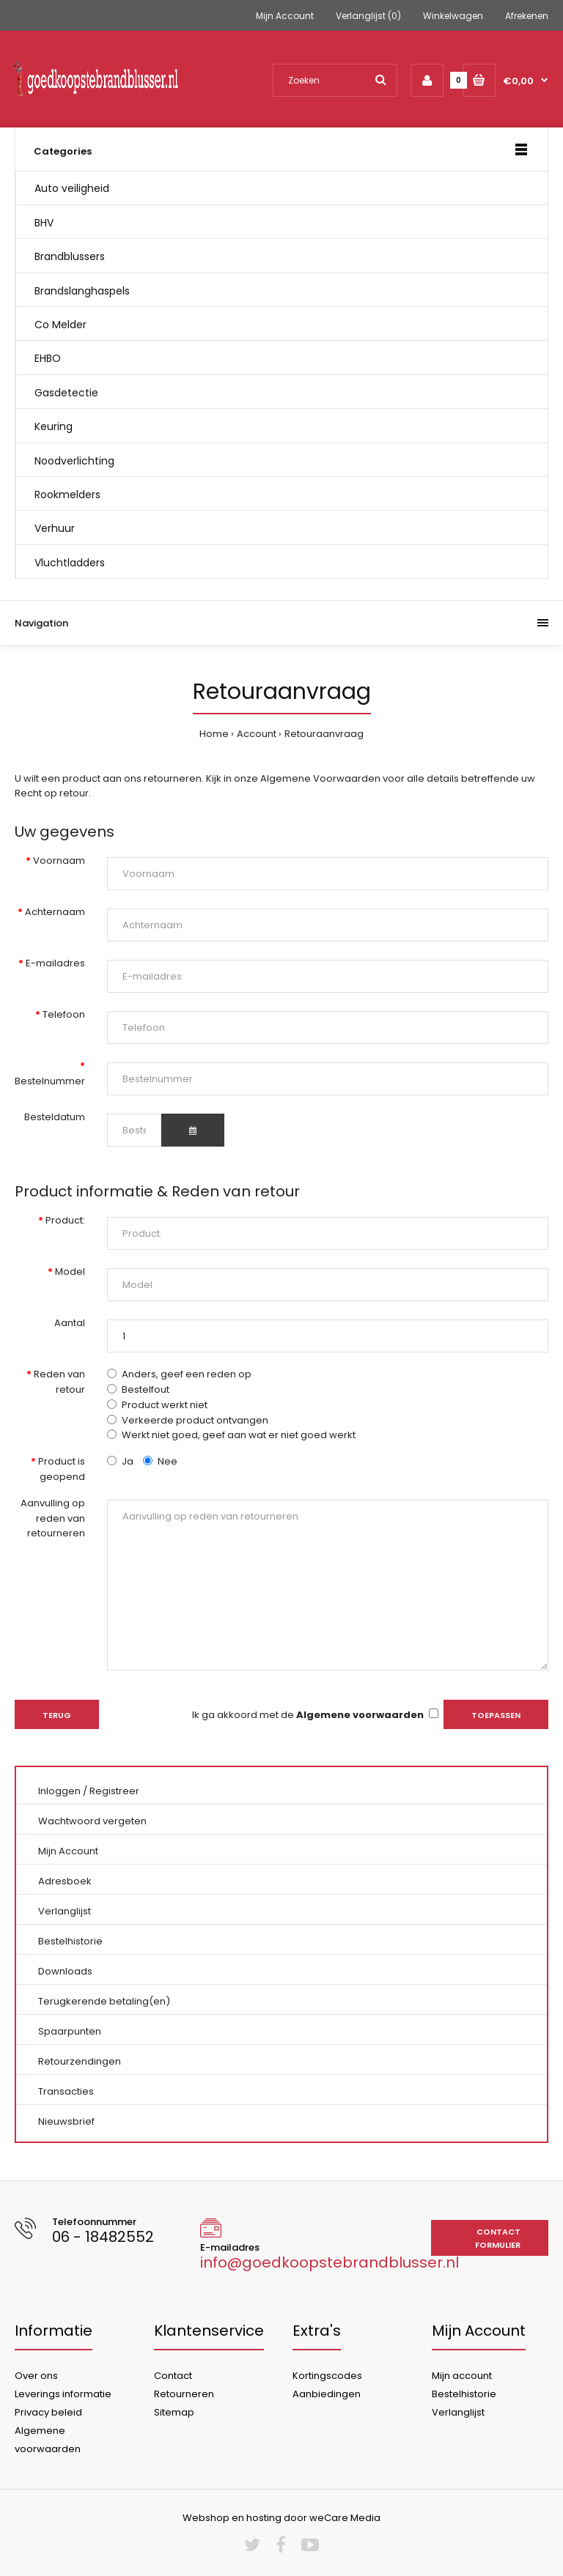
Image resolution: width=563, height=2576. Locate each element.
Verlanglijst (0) (368, 16)
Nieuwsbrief (66, 2121)
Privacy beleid (48, 2412)
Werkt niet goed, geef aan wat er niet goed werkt (239, 1435)
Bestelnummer (50, 1081)
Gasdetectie (66, 392)
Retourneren (184, 2394)
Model (70, 1271)
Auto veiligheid (71, 188)
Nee (160, 1461)
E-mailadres (55, 963)
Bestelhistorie (70, 1941)
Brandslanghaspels (82, 291)
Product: (65, 1220)
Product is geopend (61, 1469)
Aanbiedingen (326, 2394)
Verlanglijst (64, 1911)
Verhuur (54, 528)
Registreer (114, 1791)
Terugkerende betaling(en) (104, 2001)
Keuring (53, 426)
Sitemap (174, 2412)
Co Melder (60, 324)
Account (256, 734)
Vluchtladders (69, 562)
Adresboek (65, 1881)
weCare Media (344, 2518)
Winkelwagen (453, 16)
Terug (57, 1715)
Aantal (69, 1323)
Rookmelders (67, 494)
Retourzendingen (79, 2061)
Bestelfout (145, 1389)
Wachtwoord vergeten (92, 1821)
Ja (120, 1461)
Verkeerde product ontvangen (195, 1420)
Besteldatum (54, 1117)
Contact (173, 2376)
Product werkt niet (164, 1405)
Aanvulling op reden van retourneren (53, 1518)
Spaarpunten (69, 2031)
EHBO (47, 358)
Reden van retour (59, 1381)
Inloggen (59, 1791)
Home (214, 734)
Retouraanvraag (324, 734)
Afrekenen (526, 16)
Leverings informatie (63, 2394)
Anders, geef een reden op (186, 1374)
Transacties (66, 2091)
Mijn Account (285, 16)
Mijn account (462, 2376)
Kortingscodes (327, 2376)
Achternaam (55, 912)
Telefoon (64, 1014)
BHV (44, 222)
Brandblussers (69, 256)
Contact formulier (497, 2238)
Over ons (36, 2376)
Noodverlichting (74, 461)
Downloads (65, 1971)
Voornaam (59, 860)
